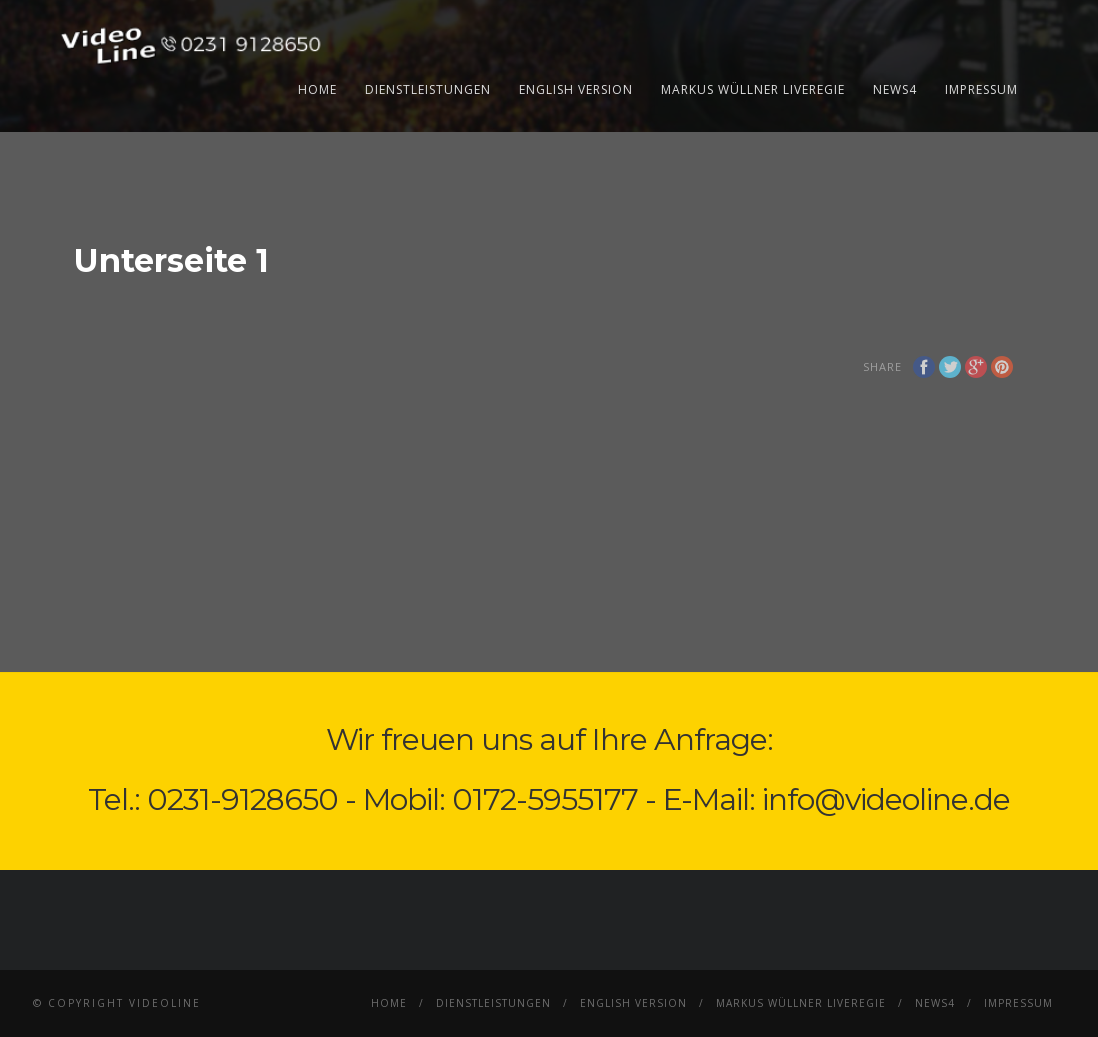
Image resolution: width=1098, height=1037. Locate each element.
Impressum (981, 89)
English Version (576, 89)
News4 (895, 89)
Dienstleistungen (428, 89)
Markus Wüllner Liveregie (753, 89)
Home (317, 89)
